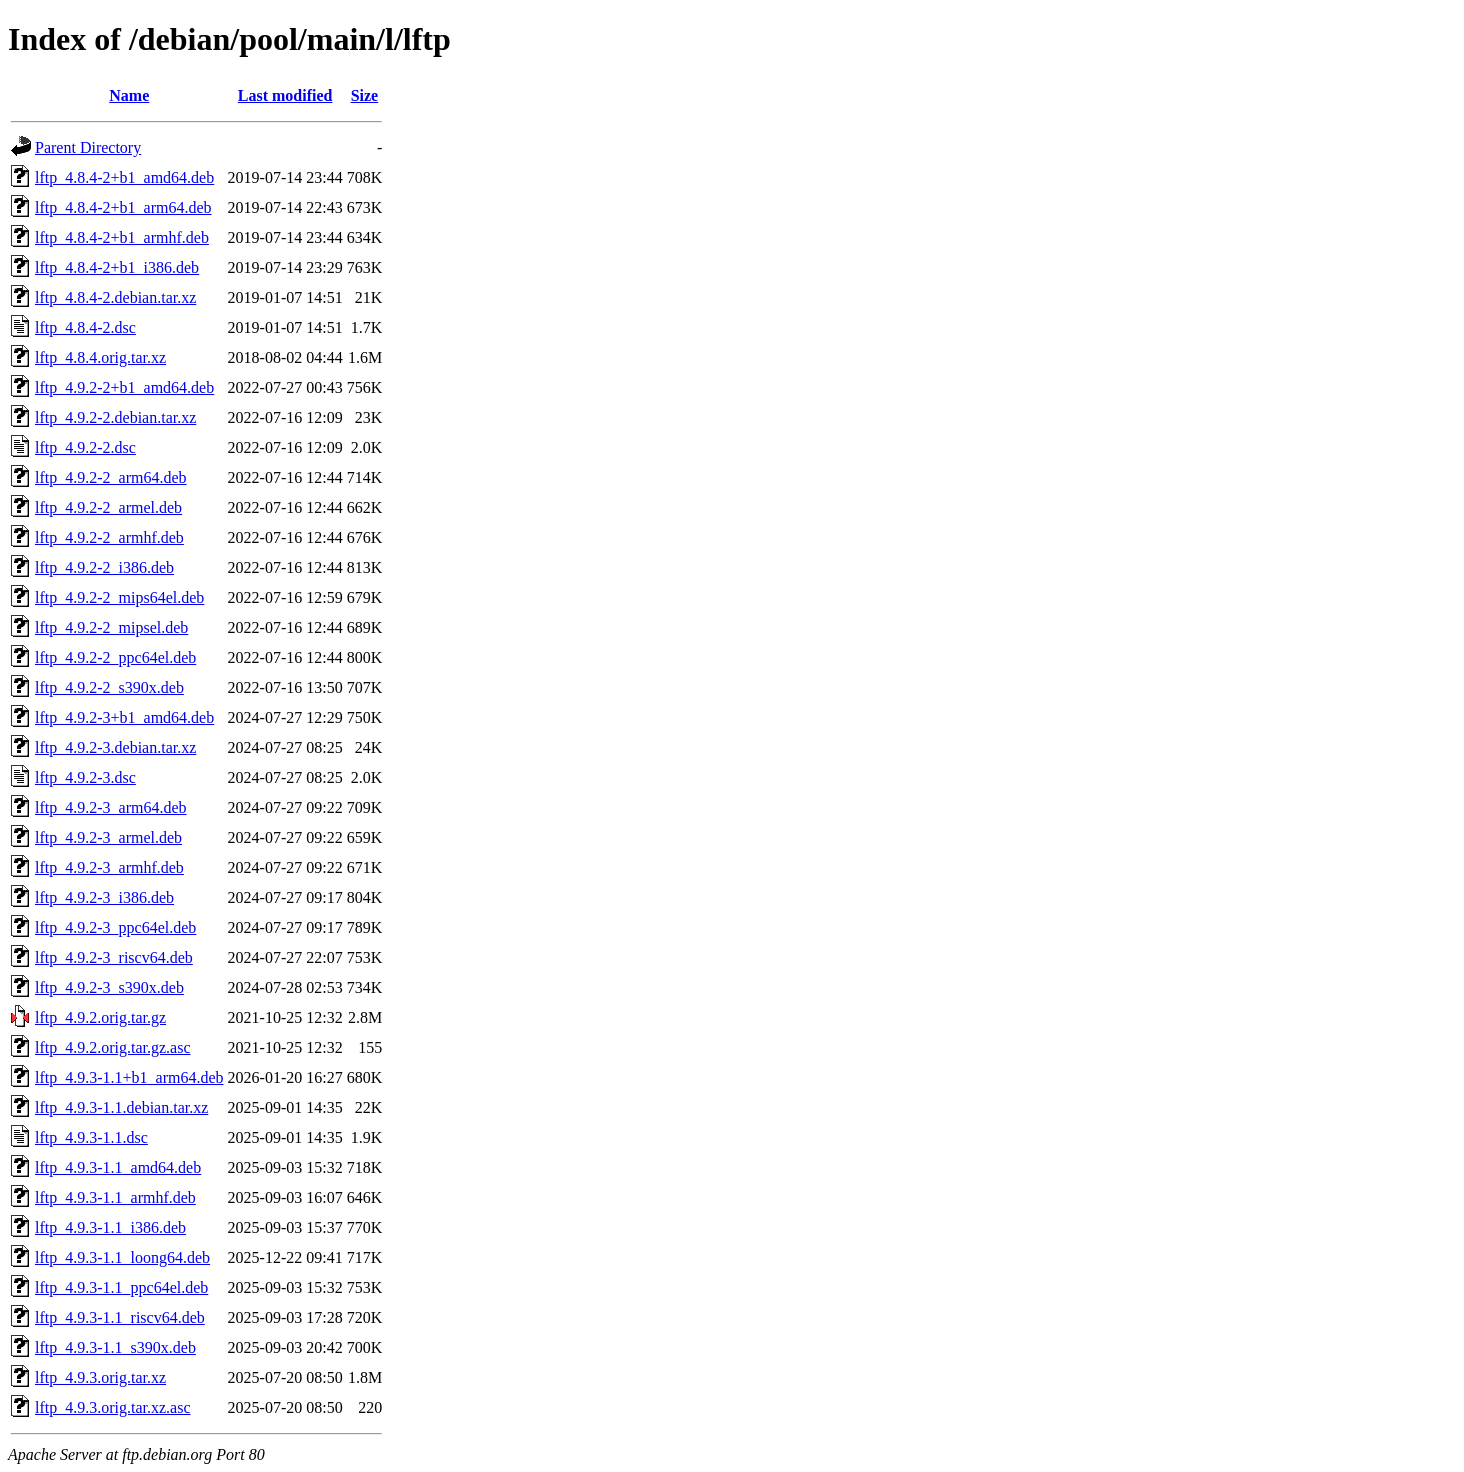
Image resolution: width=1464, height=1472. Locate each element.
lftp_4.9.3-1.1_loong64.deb (122, 1257)
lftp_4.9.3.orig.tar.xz (100, 1377)
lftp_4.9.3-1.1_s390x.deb (115, 1347)
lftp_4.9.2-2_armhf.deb (109, 537)
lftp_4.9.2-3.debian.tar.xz (115, 747)
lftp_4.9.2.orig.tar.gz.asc (113, 1047)
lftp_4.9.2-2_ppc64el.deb (115, 657)
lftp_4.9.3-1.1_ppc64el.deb (121, 1287)
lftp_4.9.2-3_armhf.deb (109, 867)
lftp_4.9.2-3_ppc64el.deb (115, 927)
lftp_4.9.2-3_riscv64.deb (114, 957)
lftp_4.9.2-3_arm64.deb (111, 807)
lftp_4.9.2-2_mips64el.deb (119, 597)
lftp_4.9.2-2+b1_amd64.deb (124, 387)
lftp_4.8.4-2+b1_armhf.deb (122, 237)
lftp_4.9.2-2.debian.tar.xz (115, 417)
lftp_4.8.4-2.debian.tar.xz (115, 297)
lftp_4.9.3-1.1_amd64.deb (118, 1167)
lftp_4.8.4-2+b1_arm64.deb (123, 207)
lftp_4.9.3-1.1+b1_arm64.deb (129, 1077)
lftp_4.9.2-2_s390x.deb (109, 687)
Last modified (285, 95)
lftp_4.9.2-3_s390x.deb (109, 987)
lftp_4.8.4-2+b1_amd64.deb (124, 177)
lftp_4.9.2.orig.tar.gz (100, 1017)
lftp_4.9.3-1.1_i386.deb (110, 1227)
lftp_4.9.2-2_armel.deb (108, 507)
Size (365, 95)
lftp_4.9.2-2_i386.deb (104, 567)
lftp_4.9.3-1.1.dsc (91, 1137)
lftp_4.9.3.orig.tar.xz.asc (113, 1407)
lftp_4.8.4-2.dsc (85, 327)
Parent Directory (88, 147)
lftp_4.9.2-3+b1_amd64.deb (124, 717)
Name (129, 95)
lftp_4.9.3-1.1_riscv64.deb (120, 1317)
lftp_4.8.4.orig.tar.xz (100, 357)
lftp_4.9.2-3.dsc (85, 777)
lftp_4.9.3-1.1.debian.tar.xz (121, 1107)
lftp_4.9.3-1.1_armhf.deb (115, 1197)
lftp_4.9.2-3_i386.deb (104, 897)
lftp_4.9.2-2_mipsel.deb (111, 627)
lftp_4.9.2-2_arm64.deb (111, 477)
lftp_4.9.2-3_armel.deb (108, 837)
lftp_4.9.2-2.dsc (85, 447)
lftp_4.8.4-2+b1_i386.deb (117, 267)
